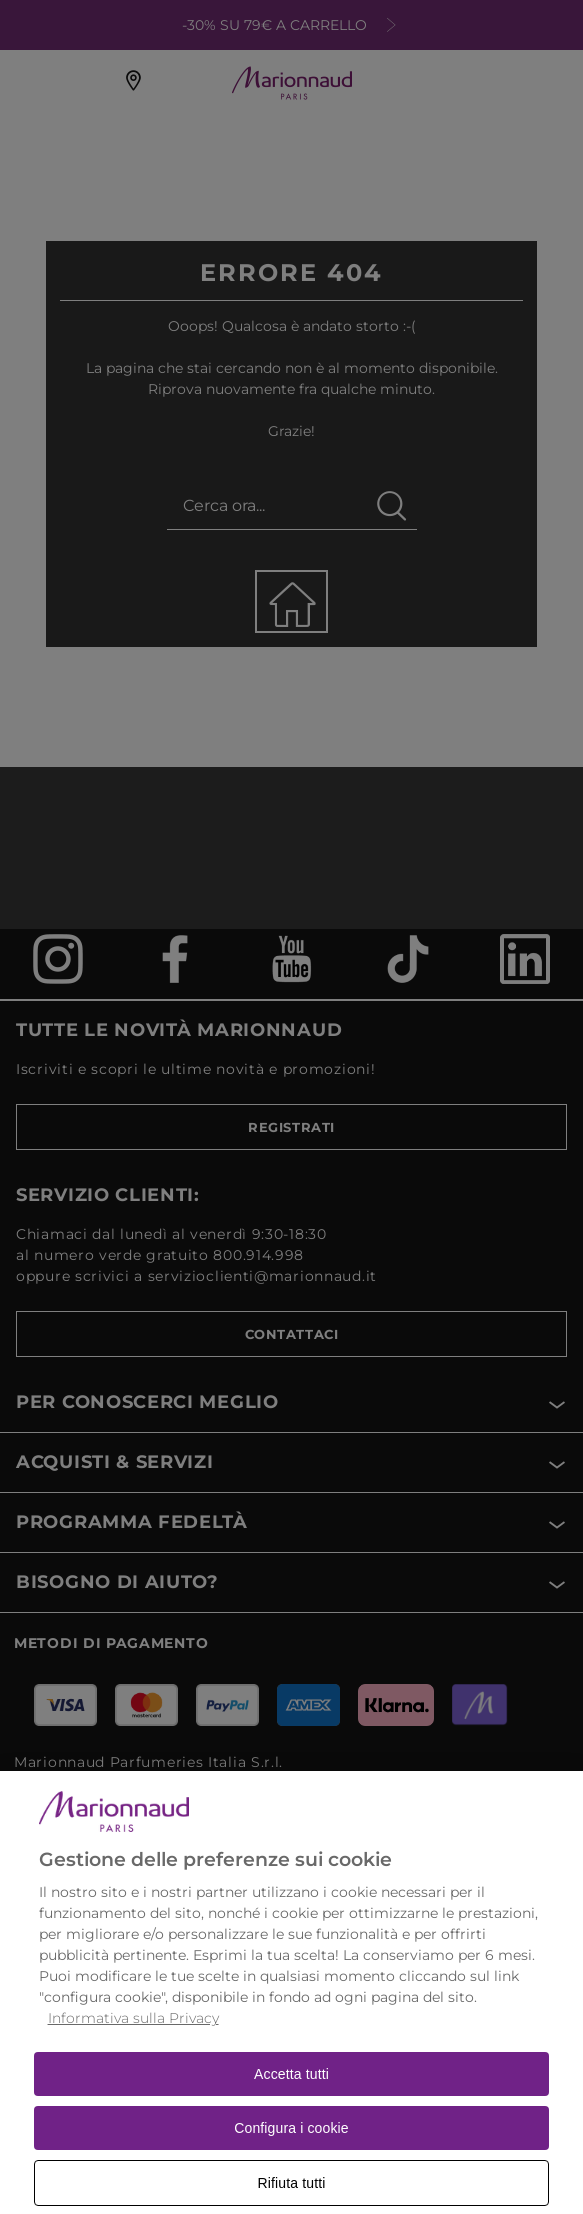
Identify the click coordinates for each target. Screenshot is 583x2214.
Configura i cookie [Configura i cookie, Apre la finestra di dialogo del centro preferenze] (291, 2150)
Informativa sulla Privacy (133, 2040)
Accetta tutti (291, 2096)
